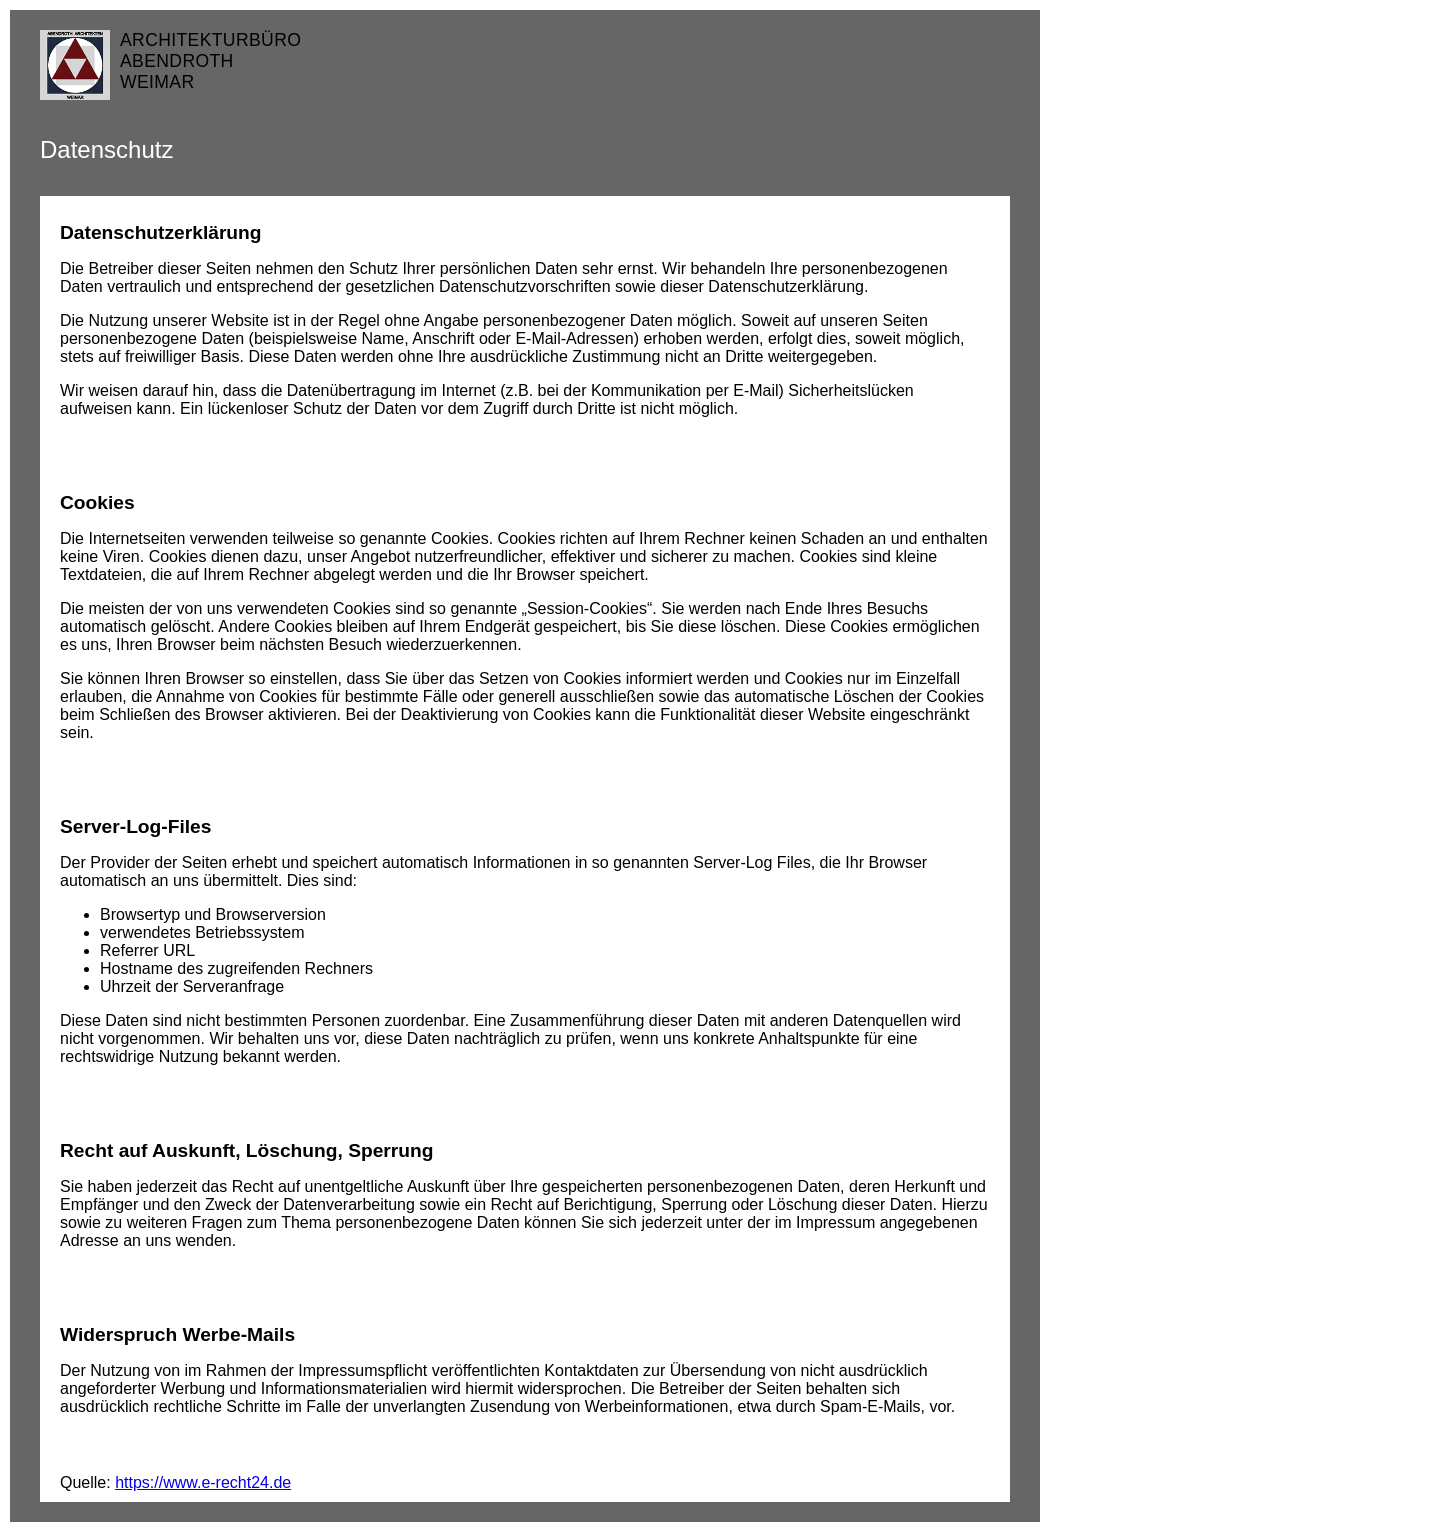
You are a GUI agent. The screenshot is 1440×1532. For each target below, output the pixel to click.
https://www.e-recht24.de (203, 1482)
